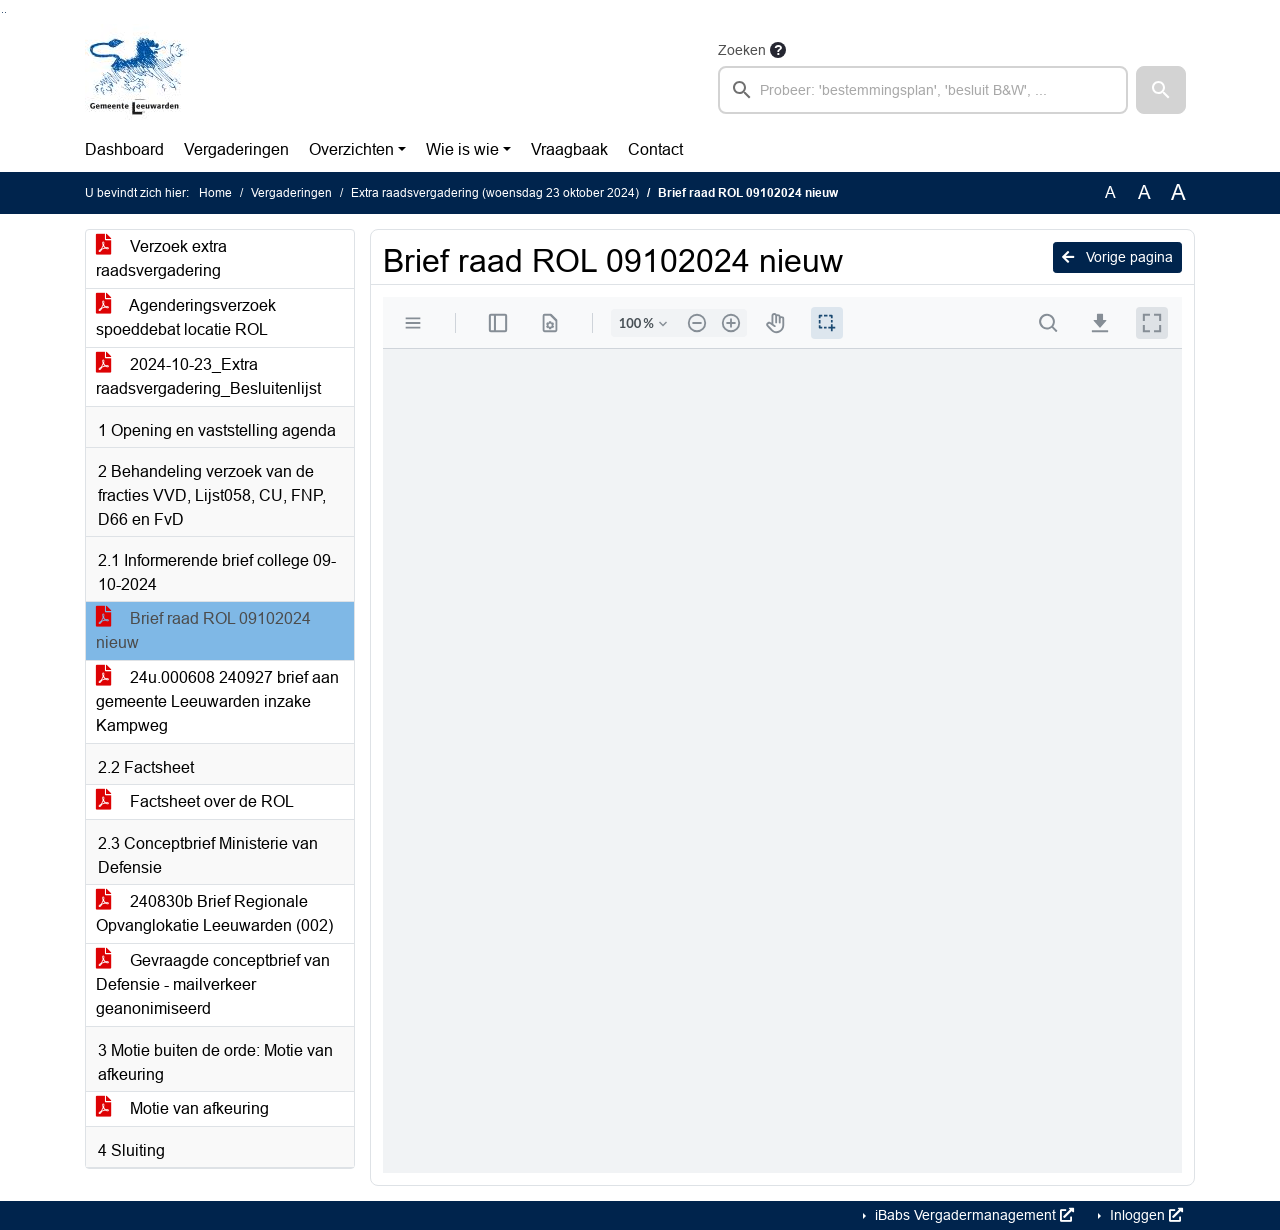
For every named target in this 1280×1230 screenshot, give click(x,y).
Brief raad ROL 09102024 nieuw (203, 630)
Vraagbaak (569, 149)
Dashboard (124, 149)
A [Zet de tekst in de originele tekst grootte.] (1110, 192)
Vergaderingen (236, 149)
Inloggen (1144, 1215)
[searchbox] (923, 90)
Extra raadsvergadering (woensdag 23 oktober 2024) (495, 193)
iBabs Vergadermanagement (972, 1215)
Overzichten (351, 149)
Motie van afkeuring (182, 1108)
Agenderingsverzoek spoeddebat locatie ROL (186, 317)
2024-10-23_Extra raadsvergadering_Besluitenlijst (208, 376)
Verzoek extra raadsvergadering (161, 258)
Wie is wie (462, 149)
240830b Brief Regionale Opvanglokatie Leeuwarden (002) (214, 913)
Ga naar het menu (5, 12)
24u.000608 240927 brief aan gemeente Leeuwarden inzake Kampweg (217, 701)
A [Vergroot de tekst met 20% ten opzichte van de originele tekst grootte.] (1144, 192)
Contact (655, 149)
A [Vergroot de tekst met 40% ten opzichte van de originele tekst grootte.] (1178, 193)
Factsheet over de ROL (195, 801)
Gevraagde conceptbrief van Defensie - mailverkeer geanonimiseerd (213, 984)
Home (215, 193)
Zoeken (742, 50)
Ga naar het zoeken (2, 12)
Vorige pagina (1117, 257)
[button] (1161, 90)
